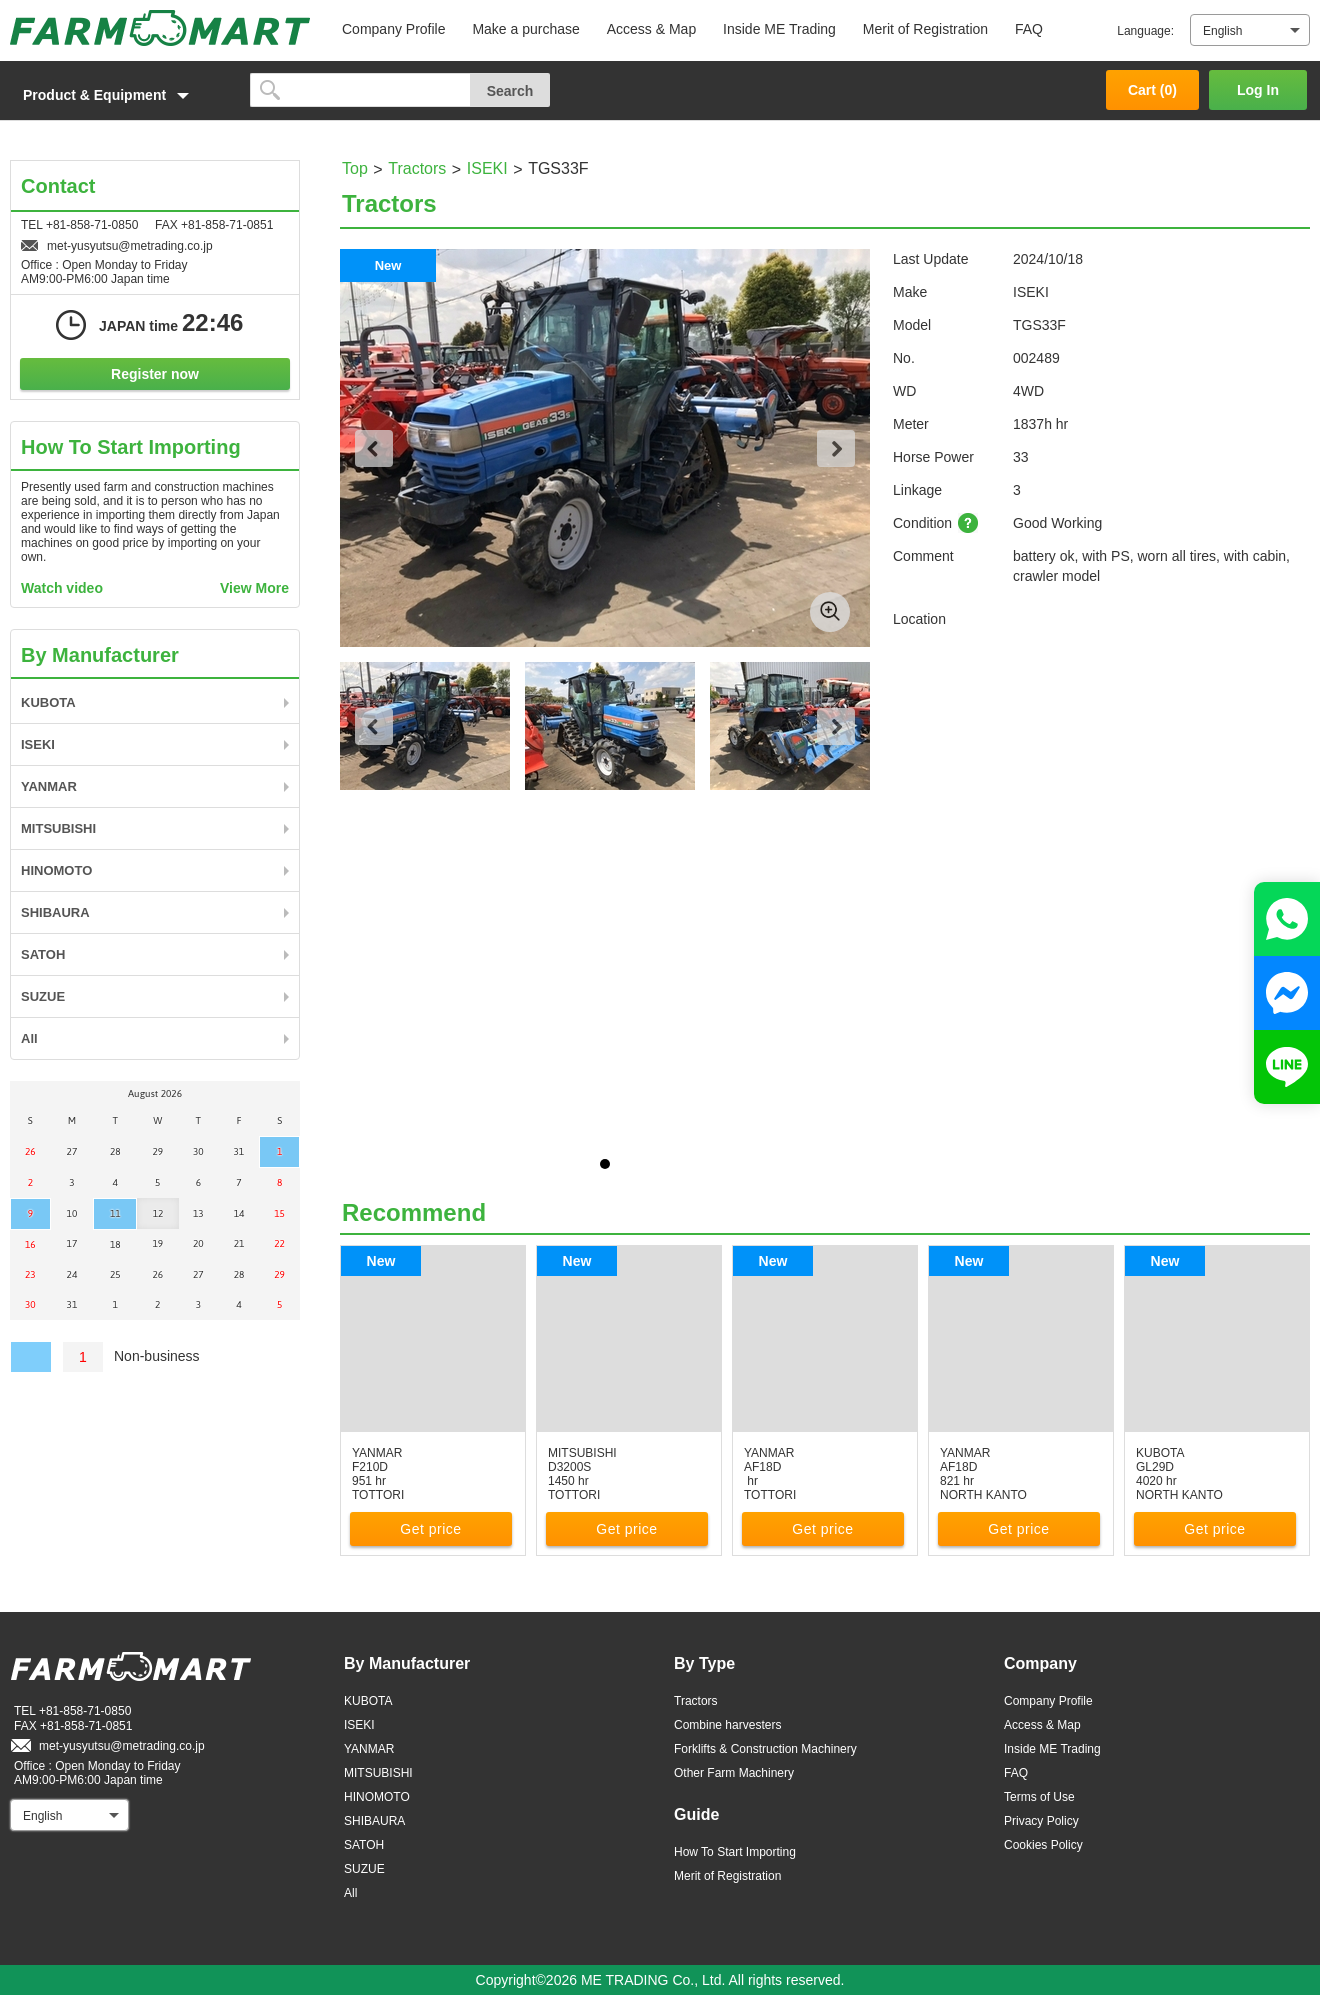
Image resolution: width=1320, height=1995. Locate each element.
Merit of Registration (925, 29)
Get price (430, 1529)
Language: (1145, 31)
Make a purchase (525, 29)
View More (254, 588)
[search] (360, 90)
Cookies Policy (1043, 1845)
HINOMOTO (56, 870)
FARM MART (160, 28)
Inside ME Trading (779, 29)
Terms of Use (1039, 1797)
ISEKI (487, 168)
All (29, 1038)
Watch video (62, 588)
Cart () (1152, 90)
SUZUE (43, 996)
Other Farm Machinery (734, 1773)
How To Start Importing (735, 1852)
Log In (1258, 90)
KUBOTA (48, 702)
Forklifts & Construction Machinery (765, 1749)
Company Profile (394, 29)
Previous (374, 448)
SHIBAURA (55, 912)
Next (836, 448)
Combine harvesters (727, 1725)
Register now (155, 374)
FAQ (1029, 29)
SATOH (43, 954)
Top (355, 168)
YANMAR (49, 786)
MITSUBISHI (58, 828)
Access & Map (651, 29)
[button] (120, 95)
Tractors (417, 168)
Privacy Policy (1041, 1821)
